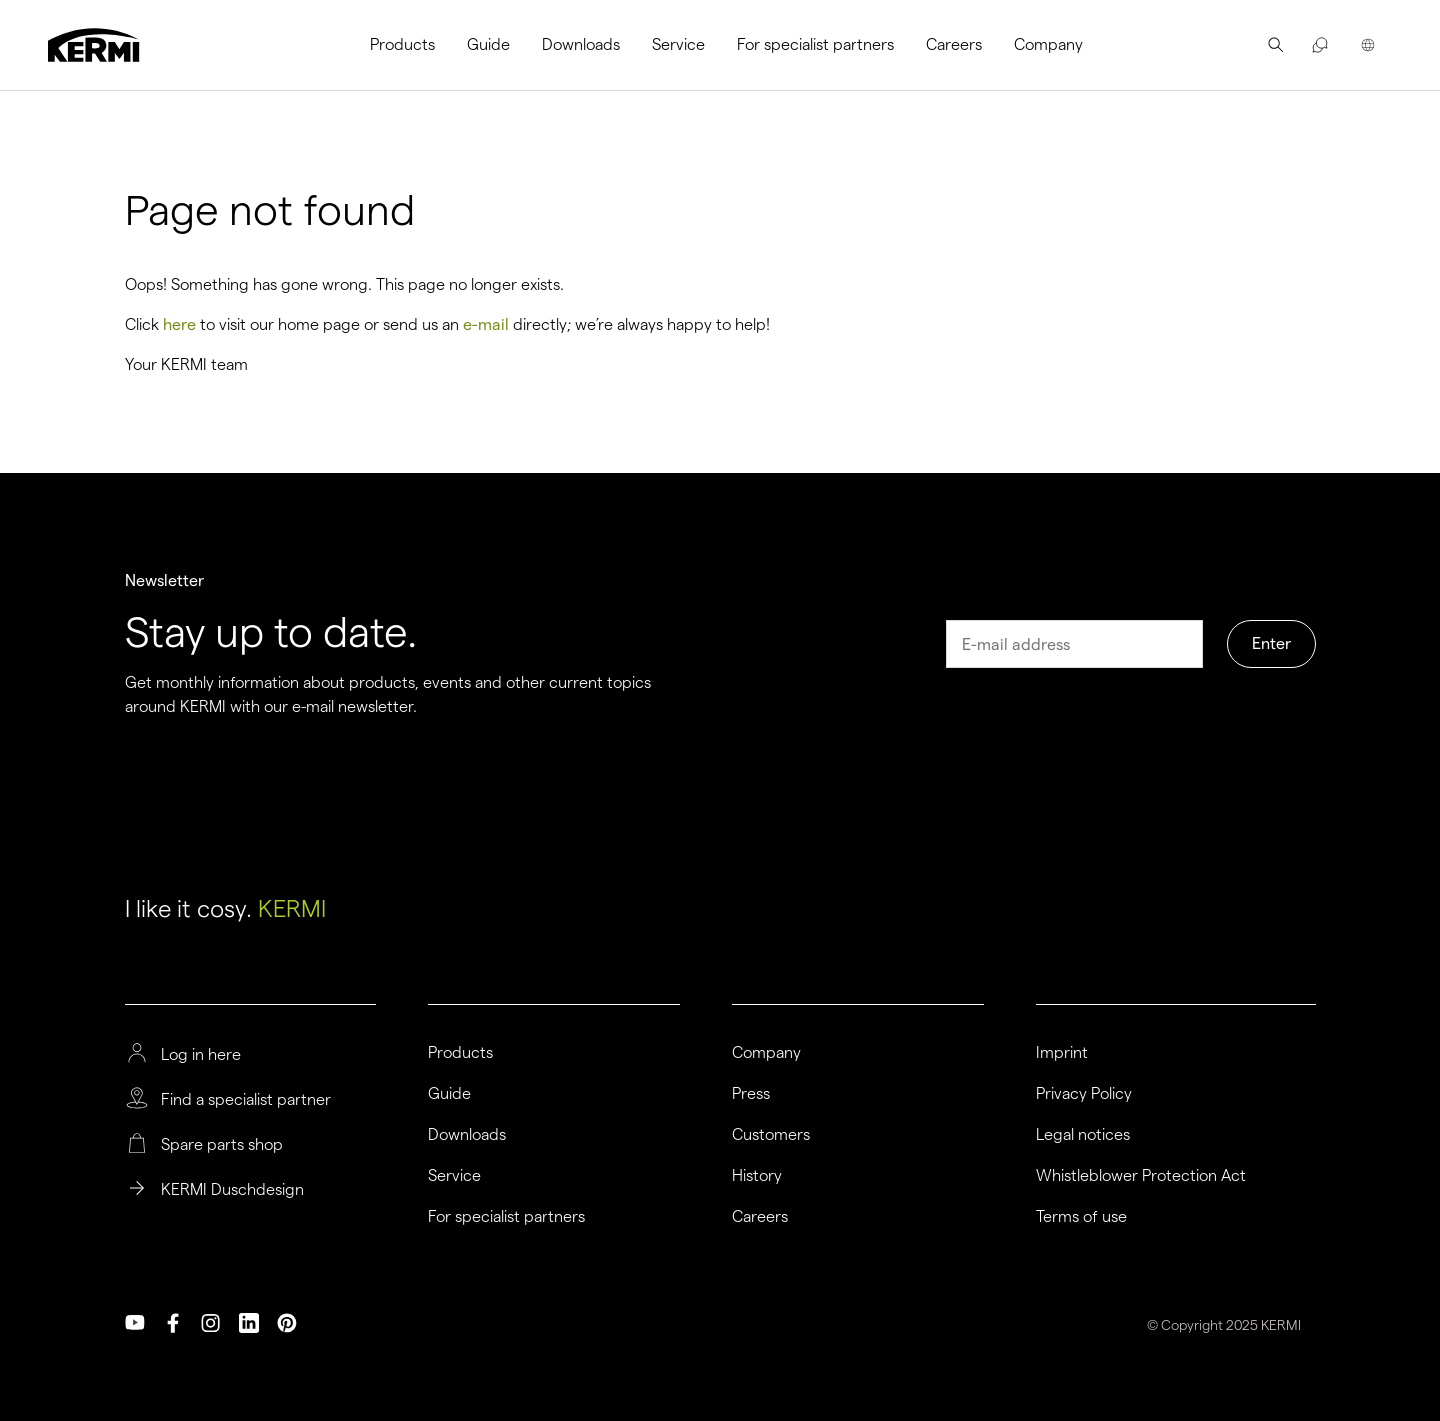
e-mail (486, 324)
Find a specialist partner (246, 1100)
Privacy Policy (1084, 1094)
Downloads (581, 44)
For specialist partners (815, 44)
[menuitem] (410, 45)
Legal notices (1083, 1135)
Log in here (201, 1055)
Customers (771, 1135)
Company (1048, 44)
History (757, 1176)
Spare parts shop (222, 1145)
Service (678, 44)
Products (402, 44)
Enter (1271, 643)
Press (751, 1094)
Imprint (1062, 1053)
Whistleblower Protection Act (1141, 1176)
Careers (954, 44)
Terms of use (1081, 1217)
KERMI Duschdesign (232, 1190)
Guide (488, 44)
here (179, 324)
